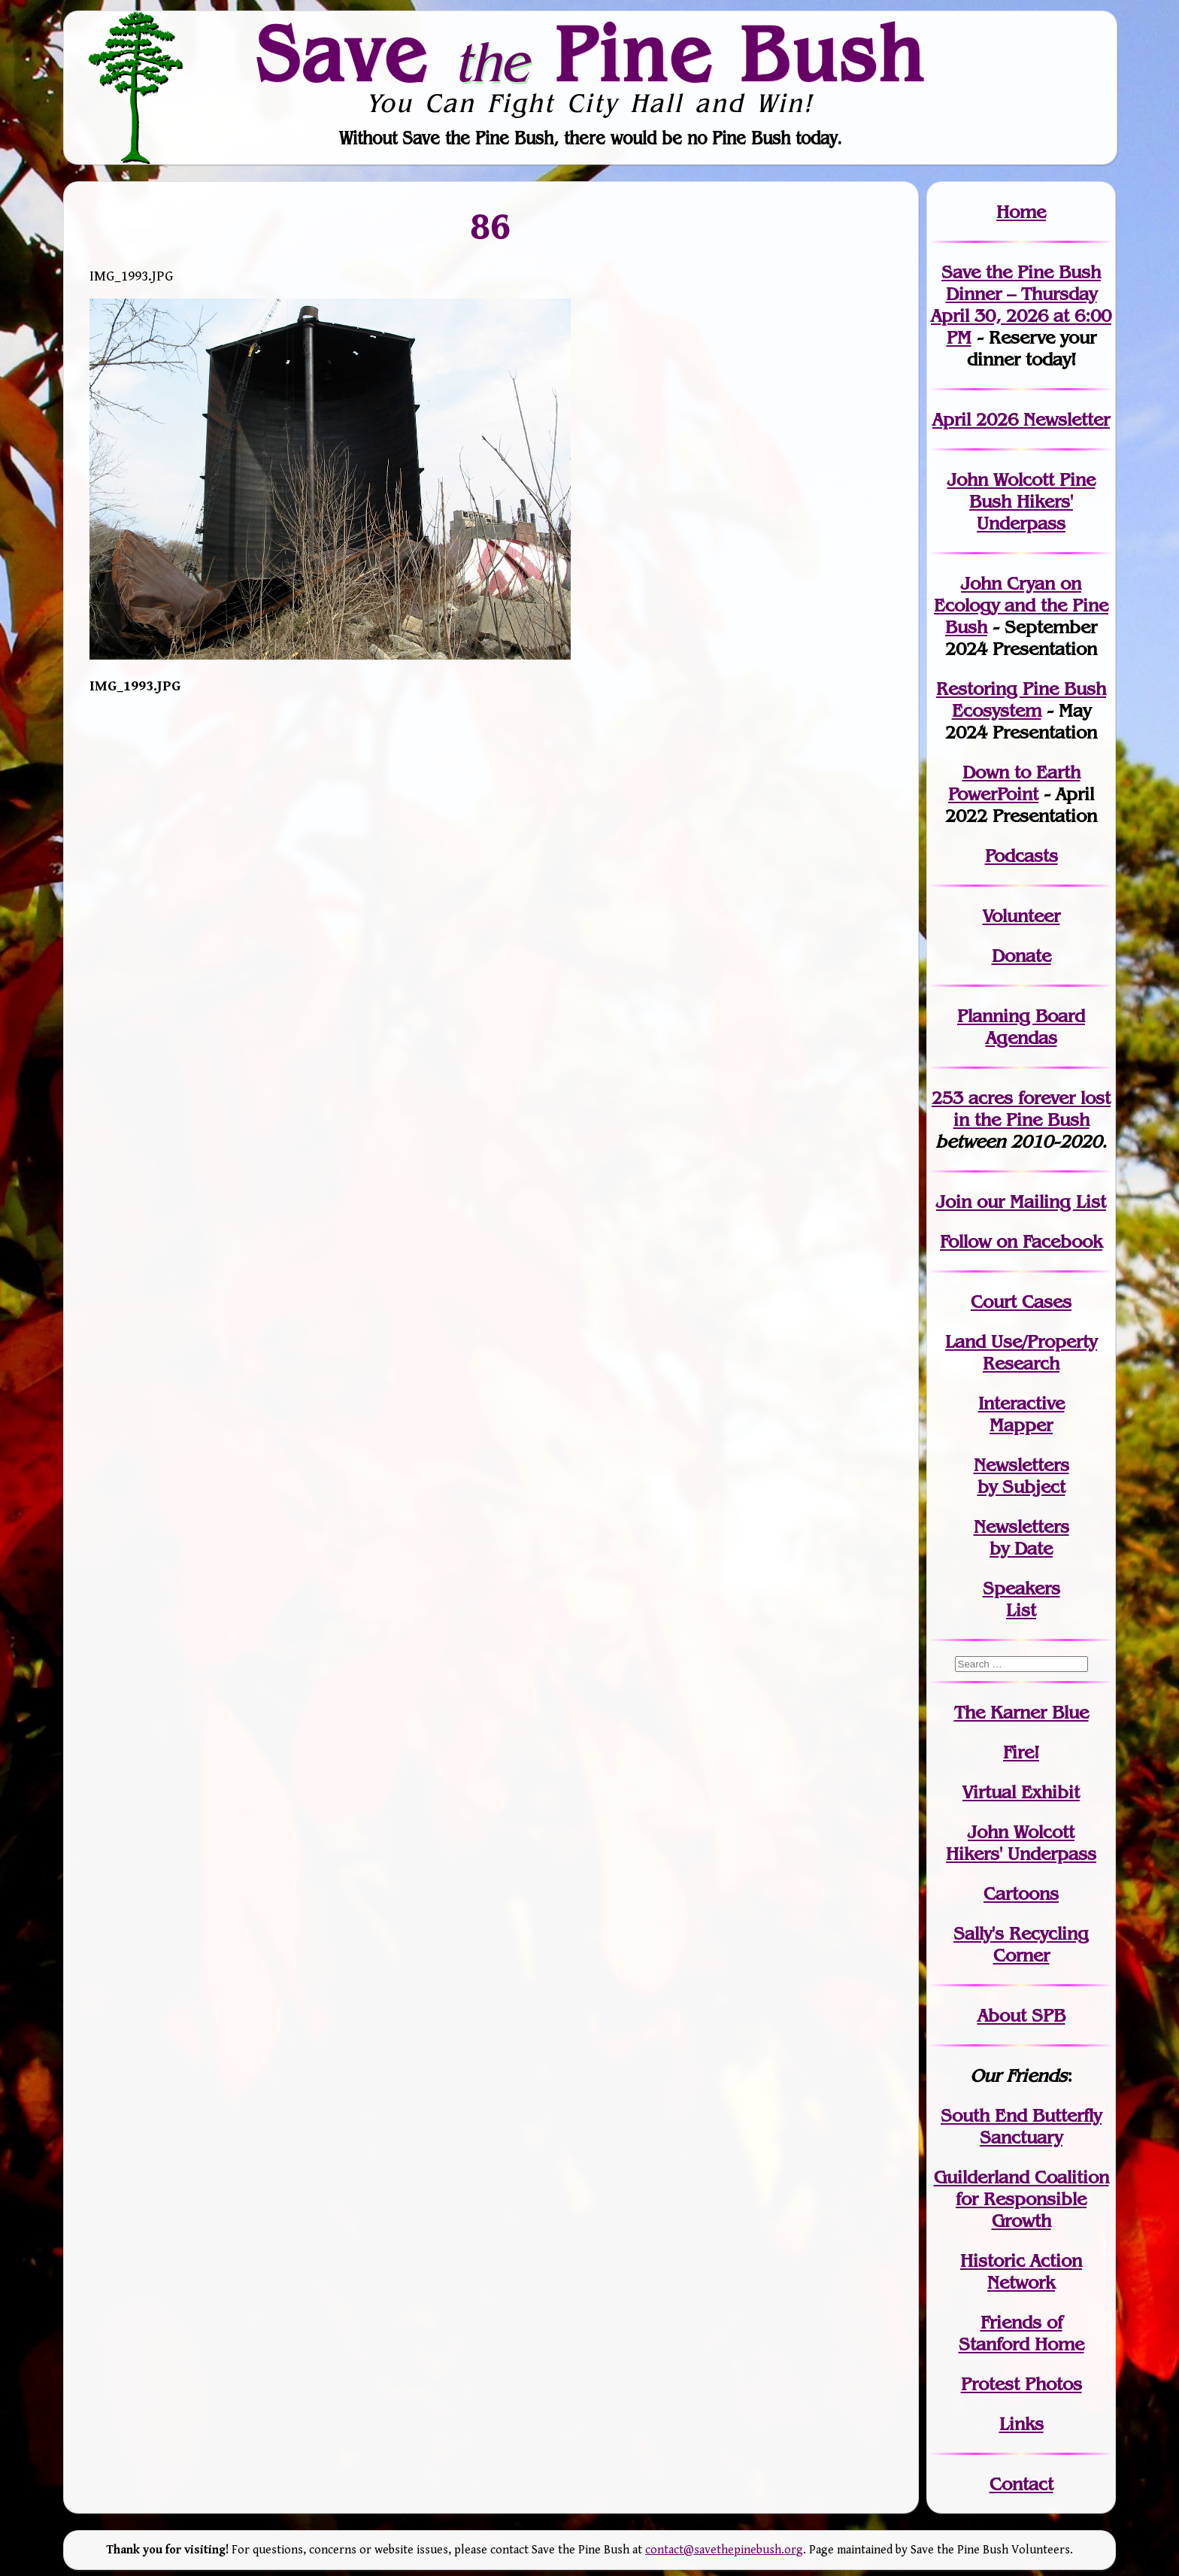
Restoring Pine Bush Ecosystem (1021, 699)
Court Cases (1021, 1301)
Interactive (1021, 1403)
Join (953, 1201)
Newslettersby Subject (1021, 1475)
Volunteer (1021, 916)
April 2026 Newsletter (1021, 419)
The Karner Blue (1021, 1712)
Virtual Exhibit (1021, 1792)
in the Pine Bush (1032, 1108)
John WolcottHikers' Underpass (1021, 1842)
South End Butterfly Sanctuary (1021, 2126)
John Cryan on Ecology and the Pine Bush (1021, 605)
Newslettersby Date (1021, 1537)
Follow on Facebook (1021, 1241)
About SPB (1021, 2015)
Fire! (1021, 1752)
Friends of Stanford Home (1021, 2333)
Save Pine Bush (590, 53)
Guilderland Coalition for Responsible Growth (1021, 2199)
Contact (1021, 2484)
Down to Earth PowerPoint (1014, 783)
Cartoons (1021, 1893)
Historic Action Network (1021, 2271)
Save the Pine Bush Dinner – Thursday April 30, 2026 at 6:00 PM (1021, 304)
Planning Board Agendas (1021, 1026)
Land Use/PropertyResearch (1021, 1352)
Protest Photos (1021, 2384)
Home (1021, 212)
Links (1021, 2424)
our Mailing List (1038, 1201)
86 (491, 226)
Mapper (1021, 1425)
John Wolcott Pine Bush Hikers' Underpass (1021, 501)
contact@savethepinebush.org (724, 2550)
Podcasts (1021, 855)
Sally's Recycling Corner (1021, 1944)
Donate (1021, 955)
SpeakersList (1021, 1599)
